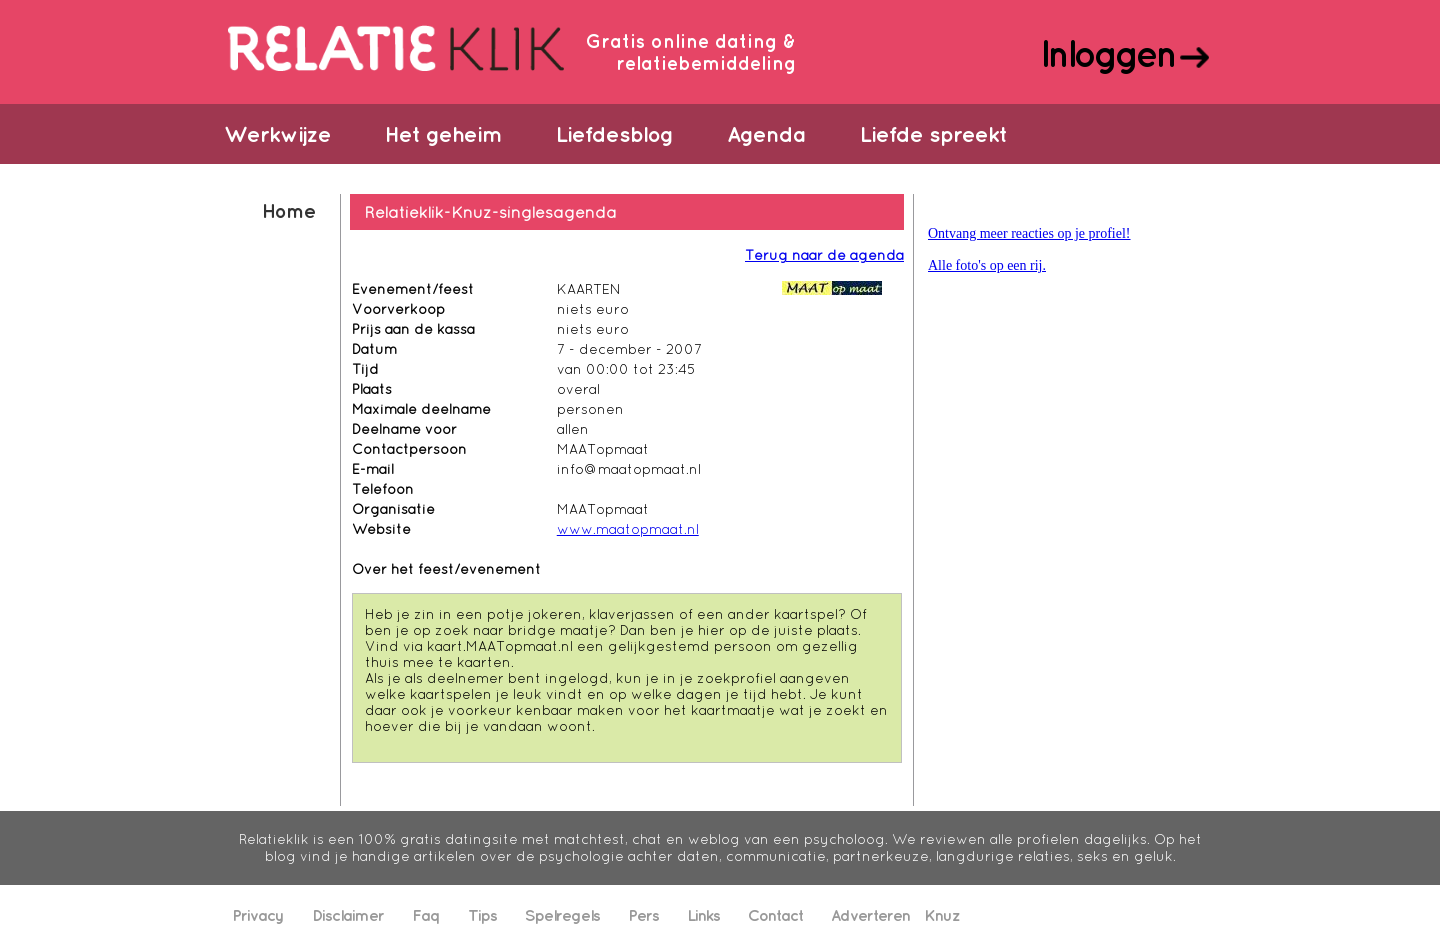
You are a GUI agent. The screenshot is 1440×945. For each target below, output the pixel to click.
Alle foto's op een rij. (987, 265)
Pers (643, 915)
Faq (426, 915)
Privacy (258, 915)
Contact (775, 915)
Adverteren (870, 915)
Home (288, 210)
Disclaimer (348, 915)
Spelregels (562, 915)
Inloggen (1107, 53)
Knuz (942, 915)
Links (703, 915)
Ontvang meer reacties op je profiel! (1029, 233)
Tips (482, 915)
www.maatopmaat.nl (628, 529)
